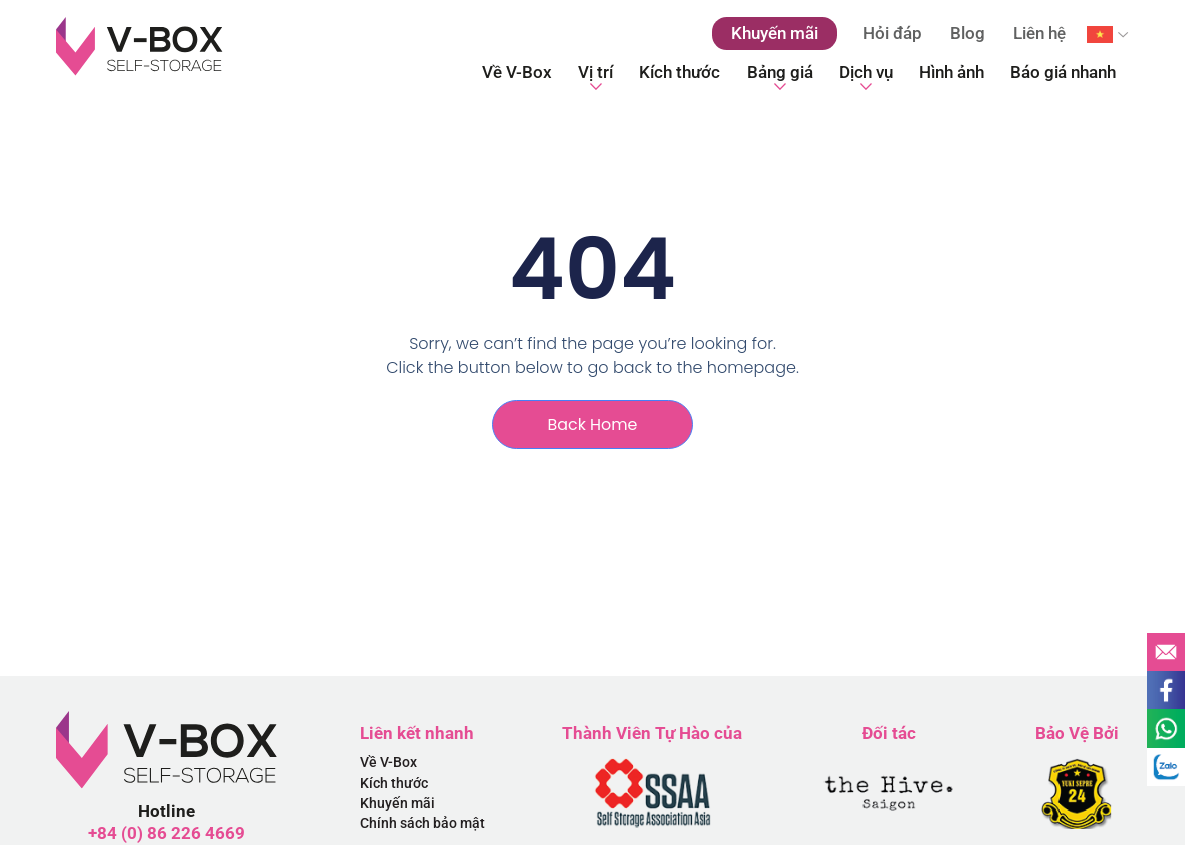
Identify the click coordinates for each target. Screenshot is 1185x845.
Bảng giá (780, 77)
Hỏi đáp (892, 33)
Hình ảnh (951, 72)
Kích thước (679, 72)
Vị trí (595, 77)
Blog (967, 33)
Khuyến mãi (397, 804)
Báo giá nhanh (1063, 72)
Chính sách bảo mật (422, 825)
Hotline (166, 811)
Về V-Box (517, 72)
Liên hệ (1039, 33)
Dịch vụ (866, 77)
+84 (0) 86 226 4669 (166, 833)
